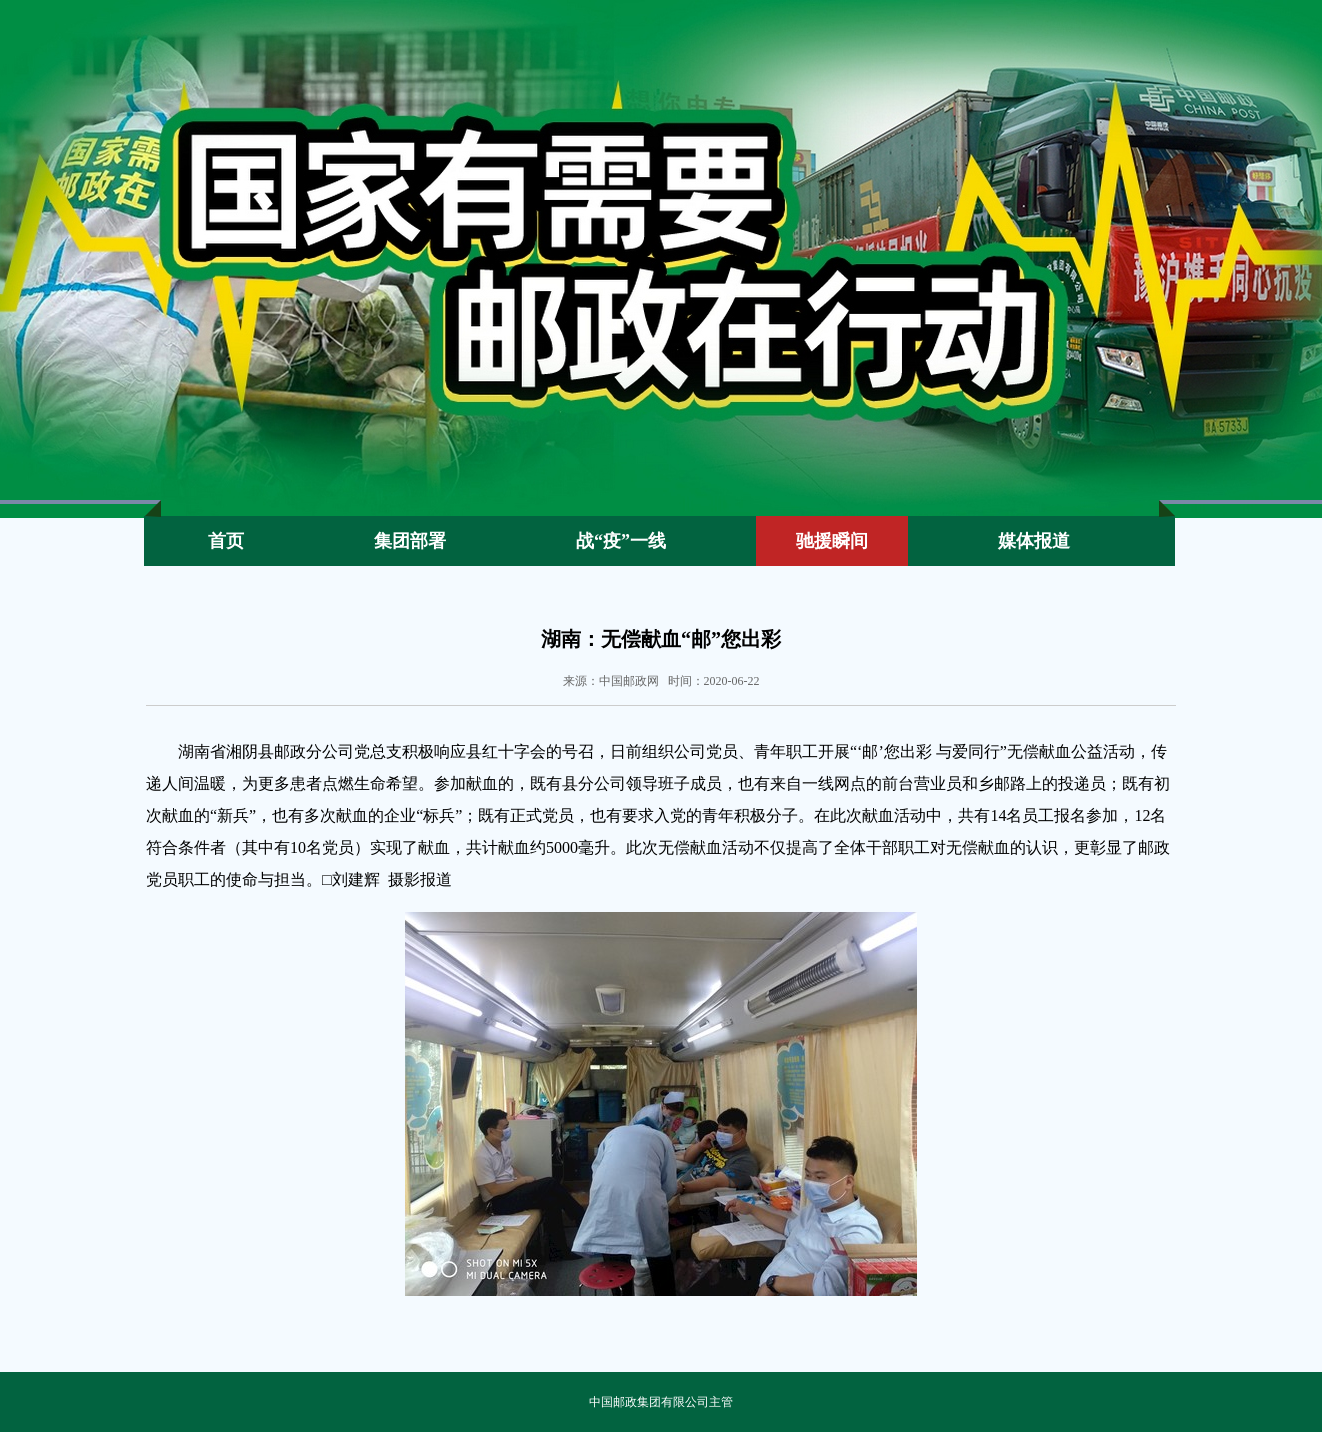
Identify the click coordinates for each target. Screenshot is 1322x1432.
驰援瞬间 (832, 541)
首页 (226, 541)
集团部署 (410, 541)
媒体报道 (1034, 541)
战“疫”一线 (621, 541)
